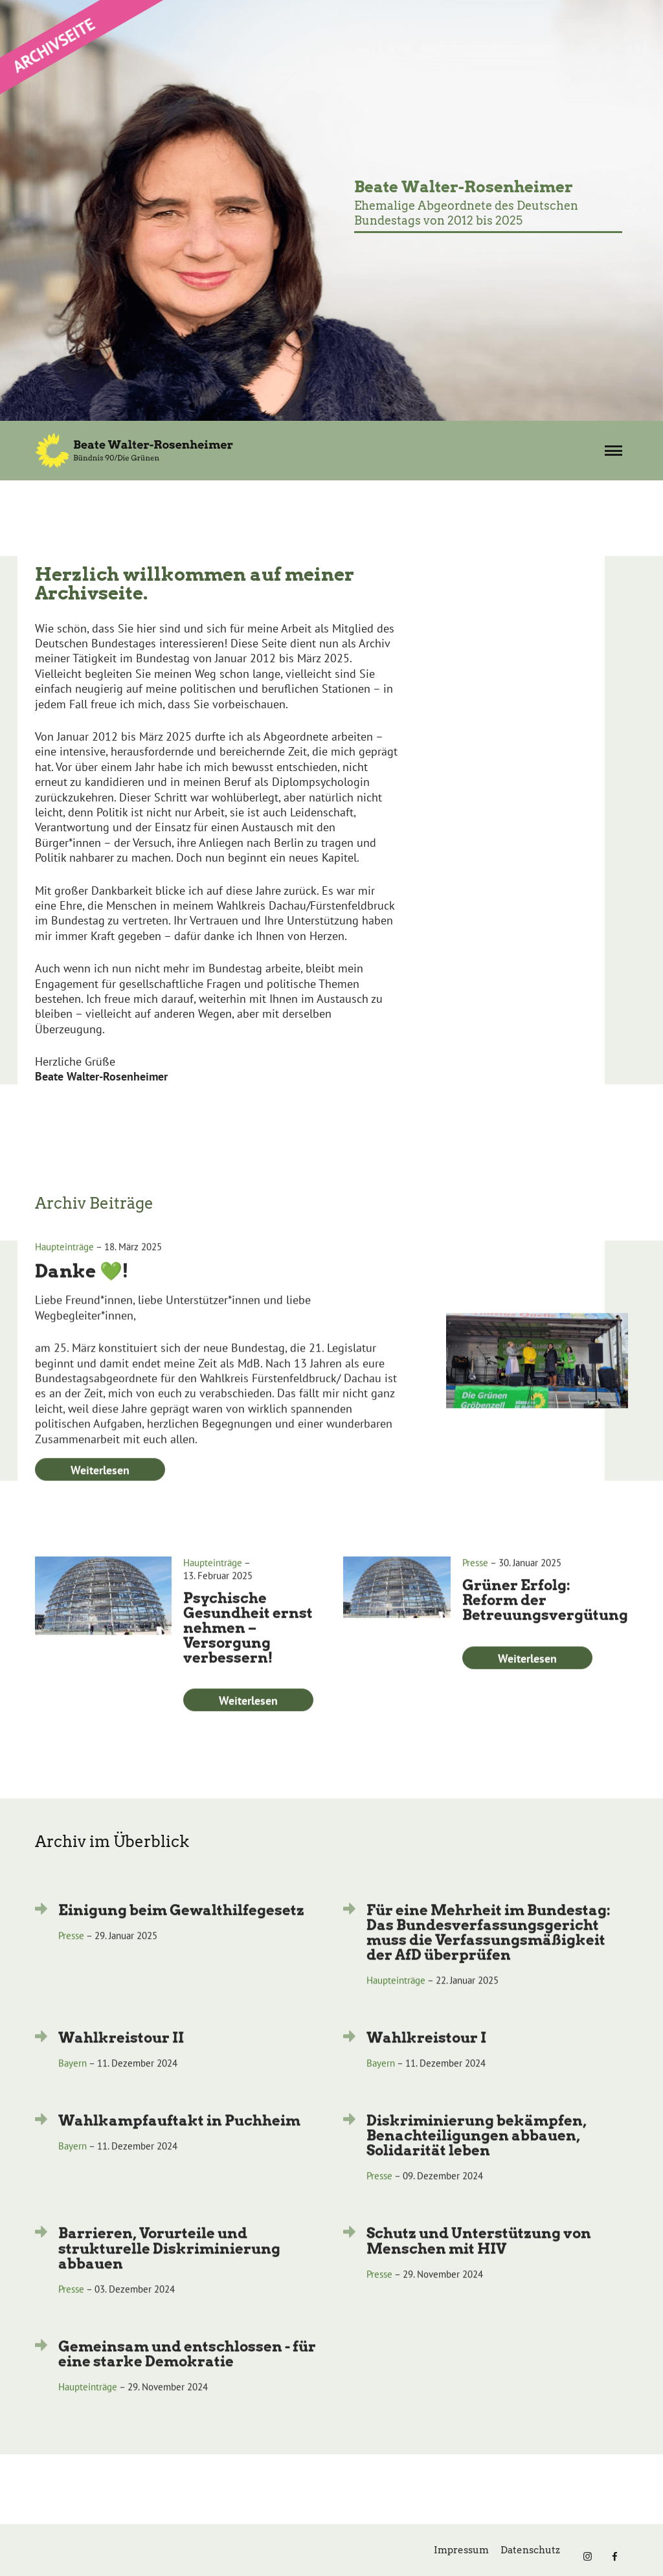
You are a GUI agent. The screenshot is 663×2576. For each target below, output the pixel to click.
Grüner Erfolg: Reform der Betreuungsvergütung (545, 1623)
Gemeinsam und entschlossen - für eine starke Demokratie (187, 2377)
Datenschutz (530, 2550)
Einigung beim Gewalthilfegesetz (181, 1933)
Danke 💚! (82, 1295)
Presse (475, 1586)
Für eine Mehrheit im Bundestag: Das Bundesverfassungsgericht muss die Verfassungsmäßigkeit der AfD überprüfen (488, 1955)
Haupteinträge (64, 1270)
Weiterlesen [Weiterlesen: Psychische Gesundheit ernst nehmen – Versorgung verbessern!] (248, 1724)
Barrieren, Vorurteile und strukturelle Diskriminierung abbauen (169, 2271)
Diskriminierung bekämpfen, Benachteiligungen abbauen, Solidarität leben (476, 2159)
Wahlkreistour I (426, 2061)
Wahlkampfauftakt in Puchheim (179, 2144)
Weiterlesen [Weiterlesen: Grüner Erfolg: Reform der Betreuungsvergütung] (527, 1681)
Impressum (461, 2550)
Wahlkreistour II (121, 2061)
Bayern (72, 2087)
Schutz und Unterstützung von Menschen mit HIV (478, 2264)
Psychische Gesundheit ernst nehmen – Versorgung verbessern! (248, 1651)
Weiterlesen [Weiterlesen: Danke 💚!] (100, 1493)
